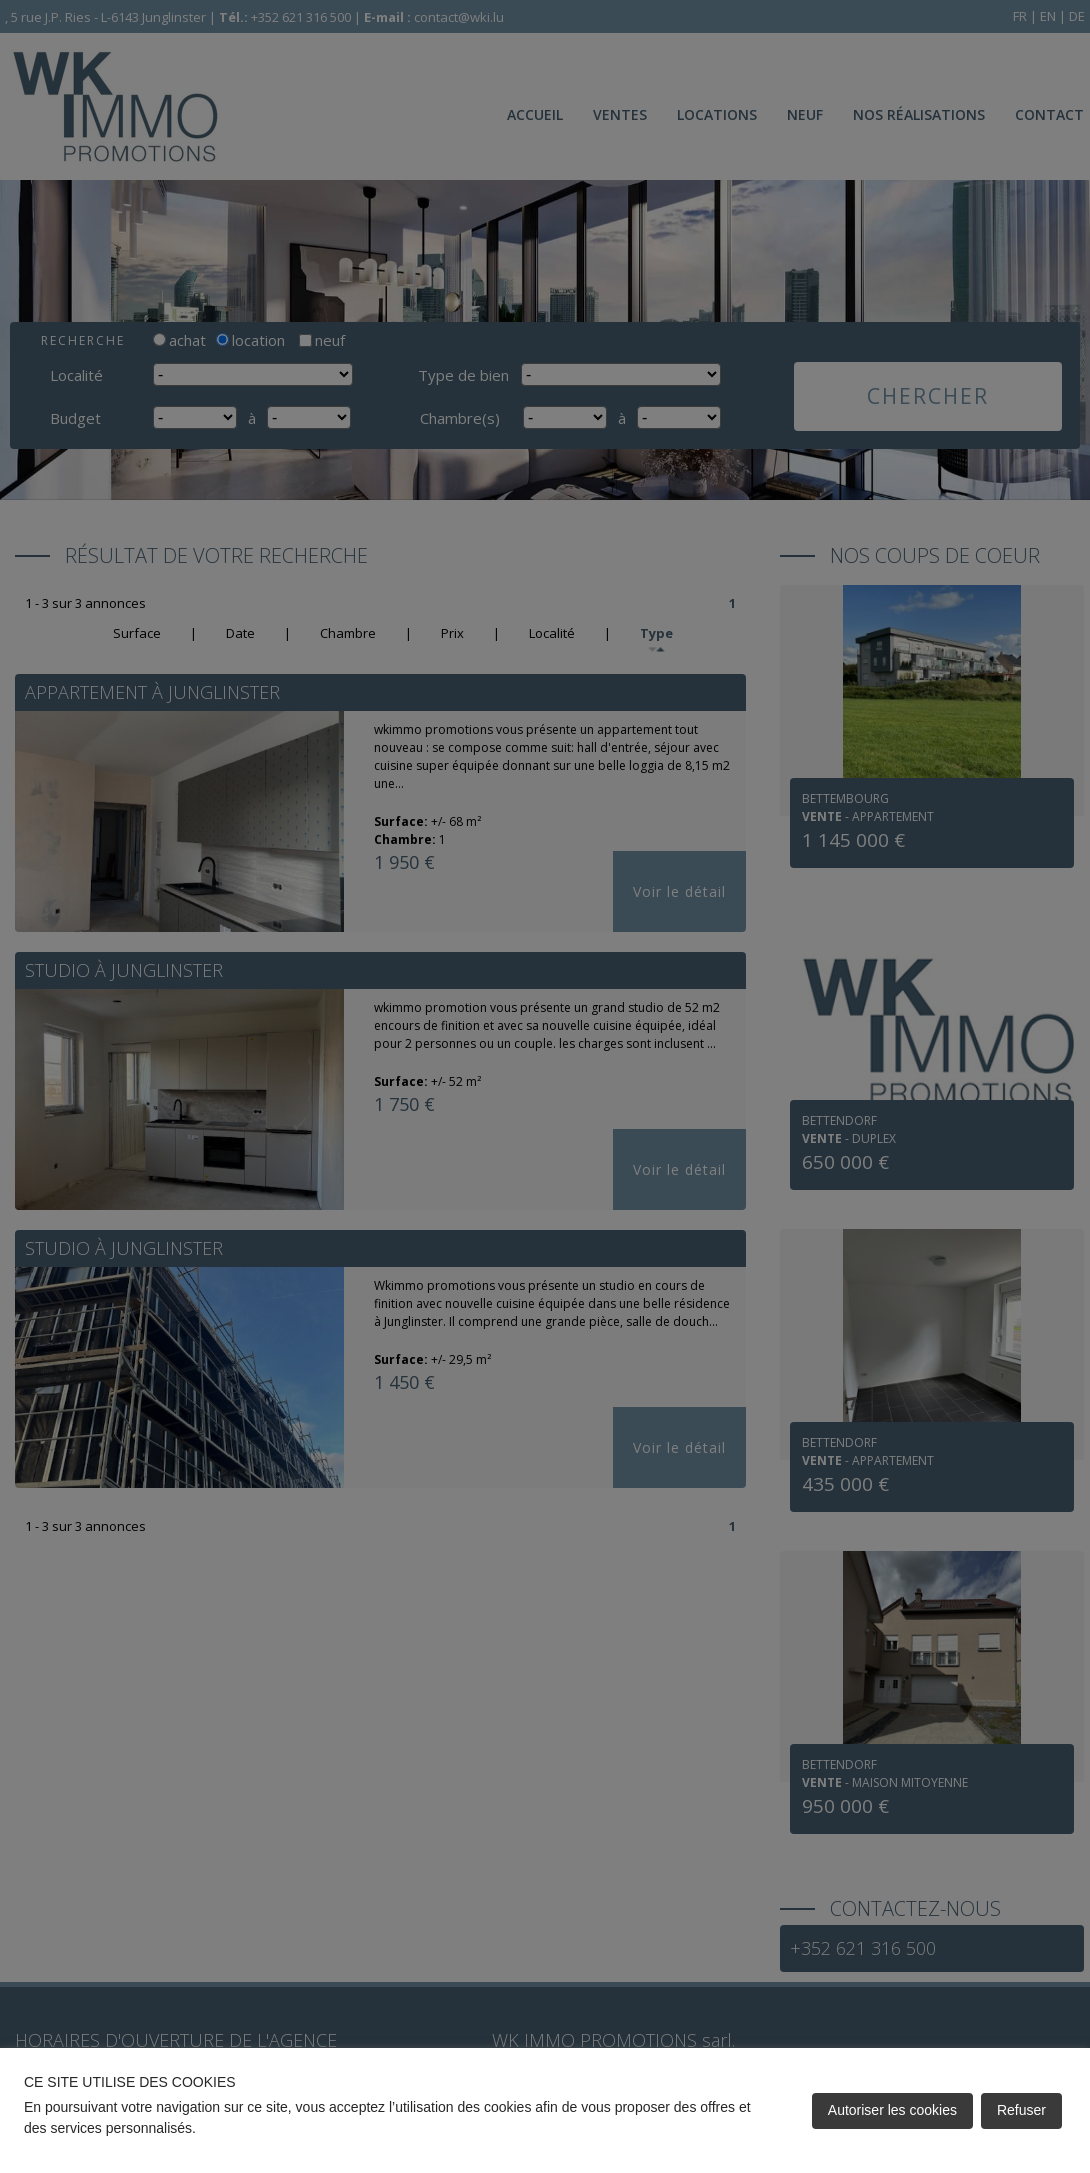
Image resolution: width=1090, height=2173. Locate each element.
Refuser (1021, 2110)
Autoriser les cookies (892, 2110)
